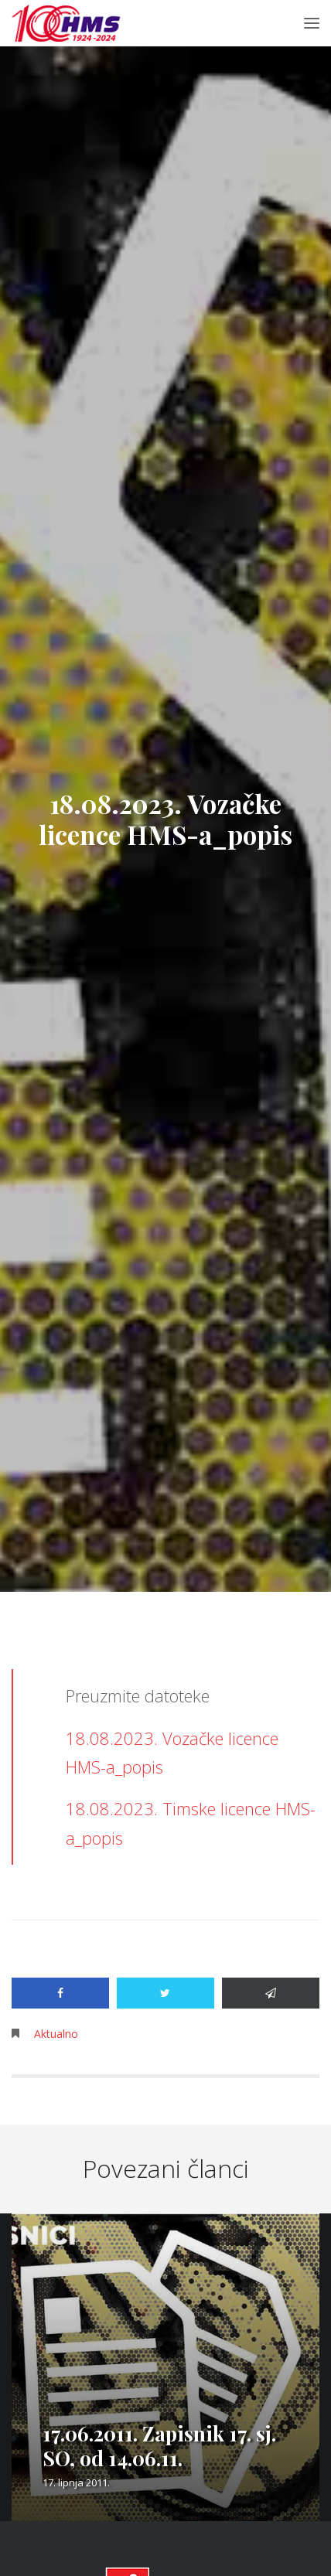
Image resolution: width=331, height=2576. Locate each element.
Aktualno (56, 2033)
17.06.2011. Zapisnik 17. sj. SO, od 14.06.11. (159, 2446)
